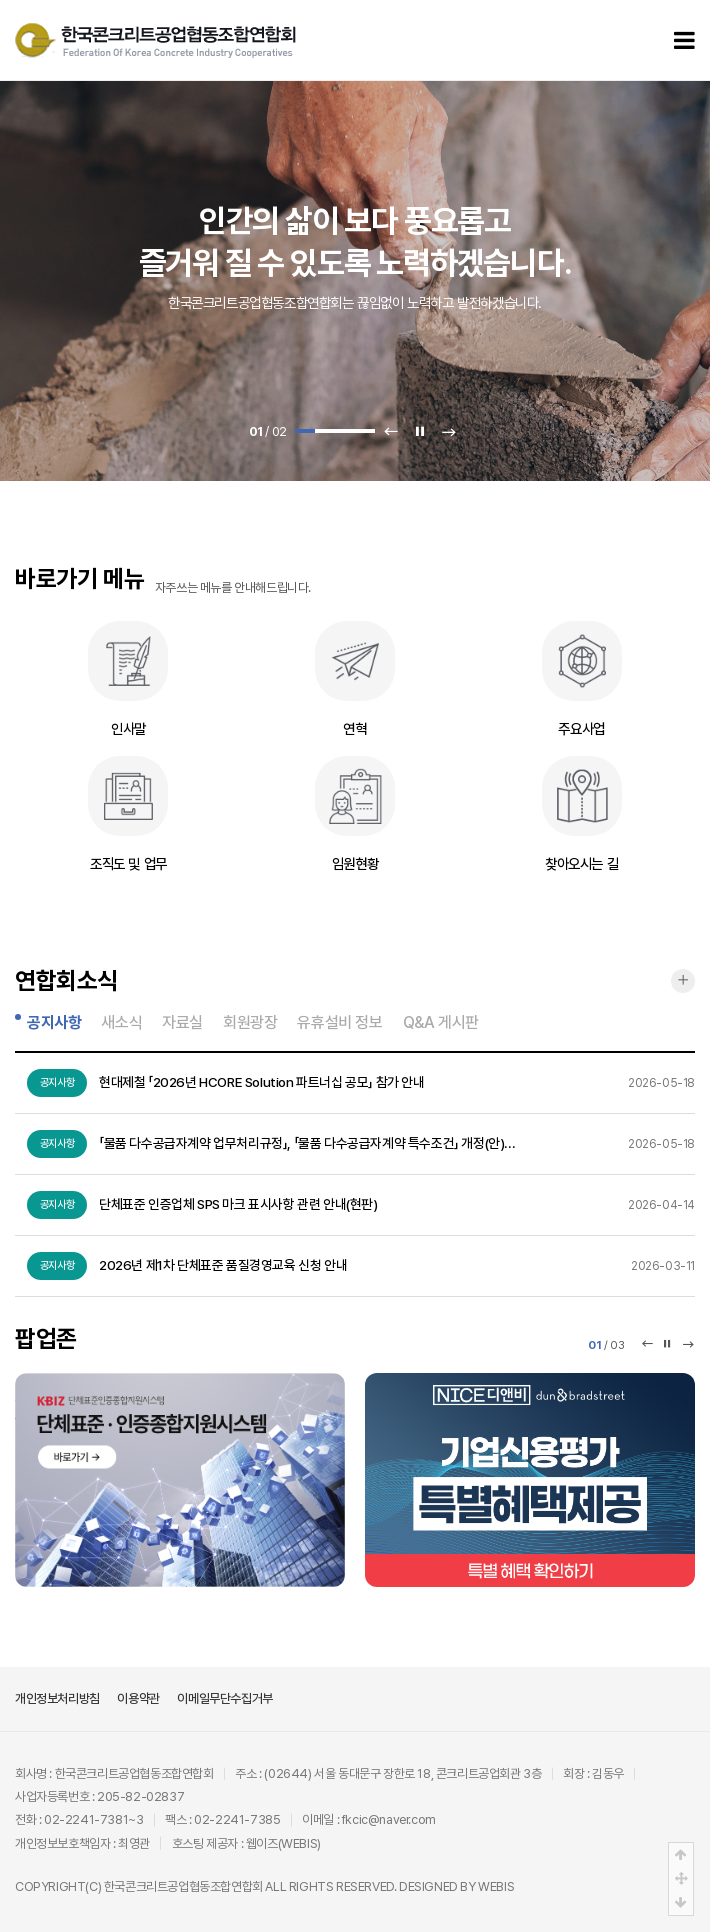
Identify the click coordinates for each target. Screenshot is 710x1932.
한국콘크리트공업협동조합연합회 (183, 1886)
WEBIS (496, 1886)
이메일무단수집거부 (224, 1698)
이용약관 (138, 1698)
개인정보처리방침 (57, 1698)
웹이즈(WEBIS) (283, 1843)
